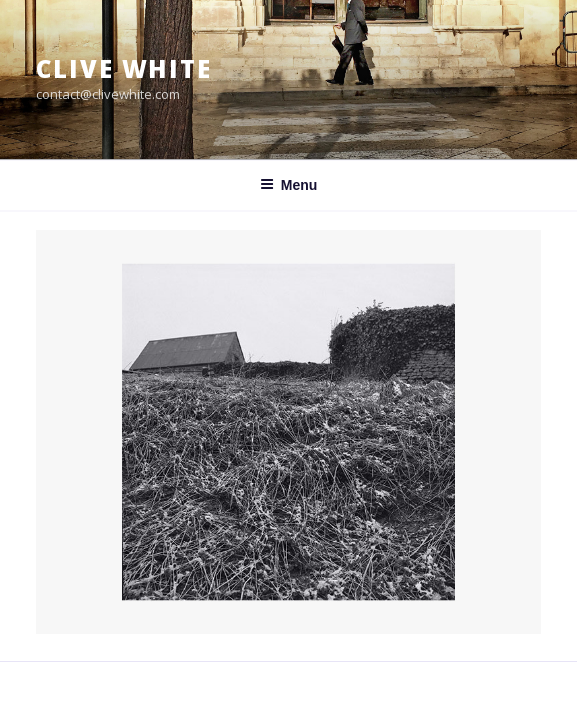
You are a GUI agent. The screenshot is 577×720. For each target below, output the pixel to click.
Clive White (124, 68)
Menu (289, 185)
